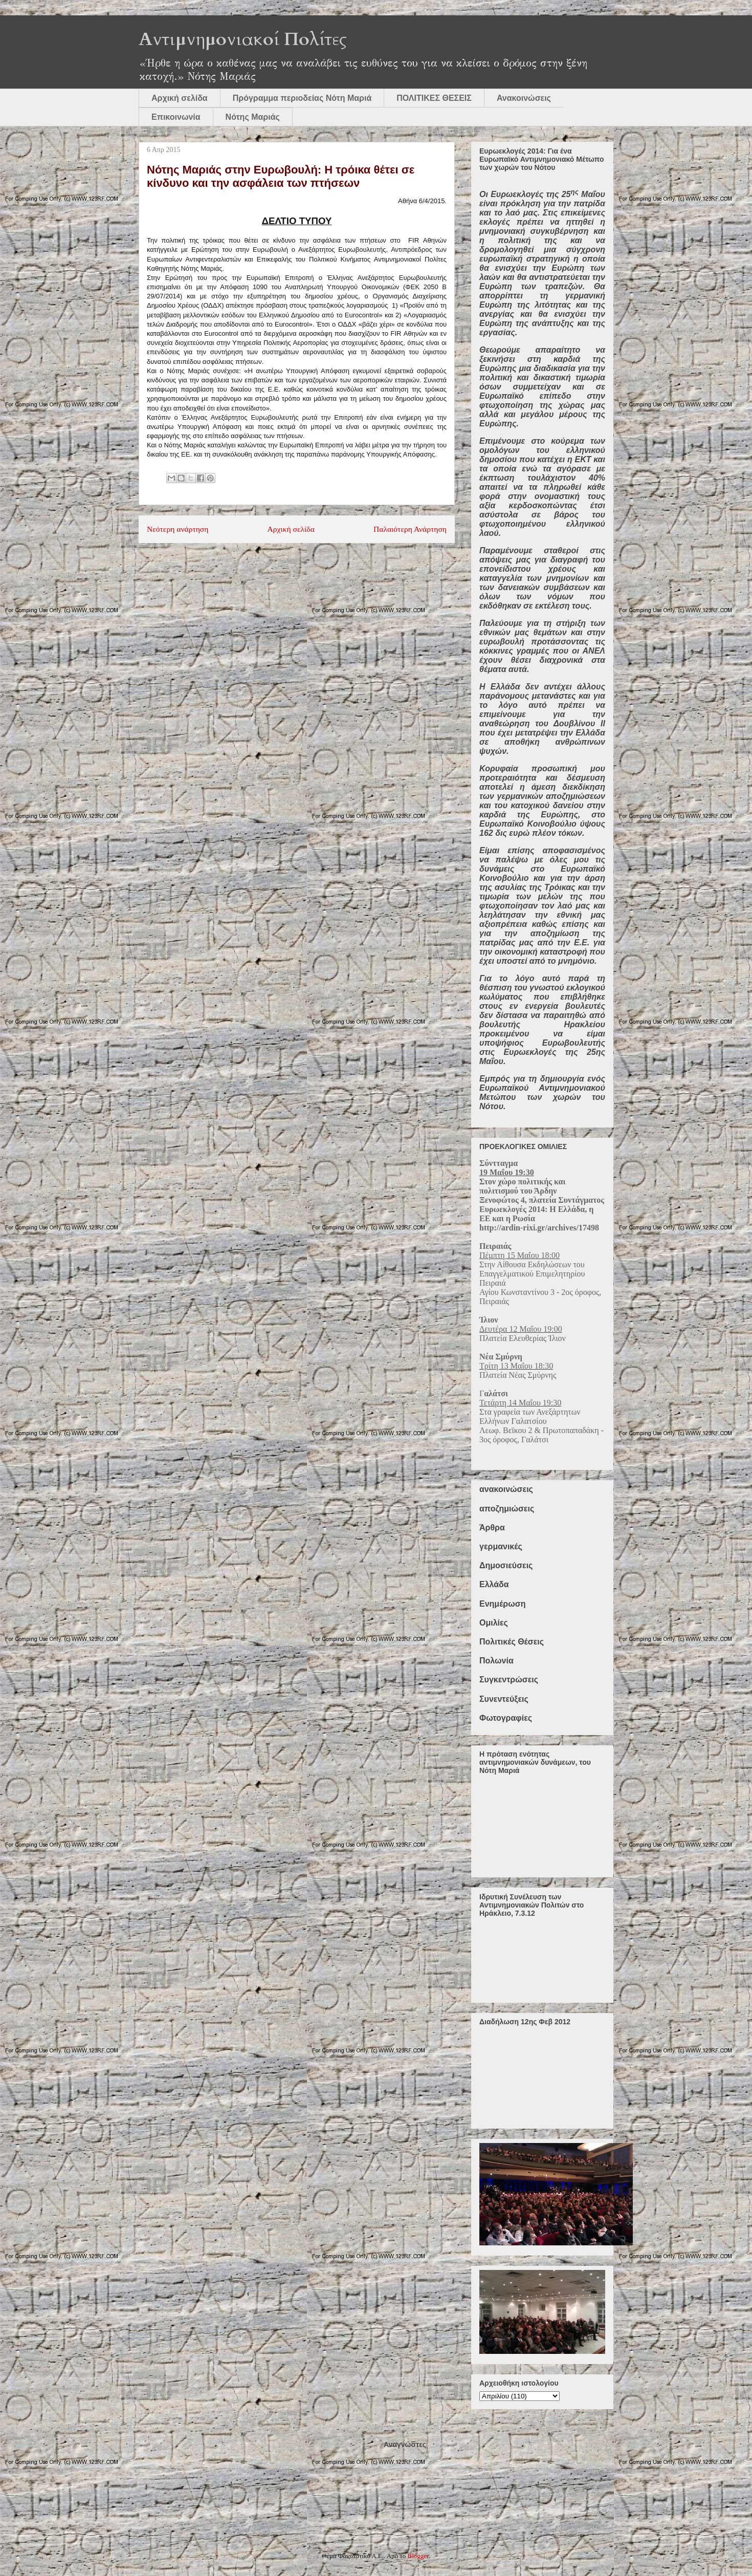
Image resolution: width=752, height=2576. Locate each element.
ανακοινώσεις (506, 1489)
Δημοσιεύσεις (506, 1565)
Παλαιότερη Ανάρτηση (410, 529)
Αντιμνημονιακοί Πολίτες (243, 39)
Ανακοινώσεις (524, 98)
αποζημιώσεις (506, 1508)
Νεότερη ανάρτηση (177, 529)
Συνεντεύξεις (503, 1699)
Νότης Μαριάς (253, 117)
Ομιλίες (493, 1622)
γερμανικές (500, 1546)
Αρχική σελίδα (179, 98)
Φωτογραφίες (505, 1718)
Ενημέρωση (502, 1603)
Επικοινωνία (176, 117)
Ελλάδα (494, 1584)
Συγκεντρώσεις (508, 1679)
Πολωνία (496, 1660)
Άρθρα (492, 1527)
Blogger (418, 2556)
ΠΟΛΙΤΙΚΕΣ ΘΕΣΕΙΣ (434, 98)
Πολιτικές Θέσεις (511, 1641)
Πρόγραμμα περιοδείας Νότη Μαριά (302, 98)
